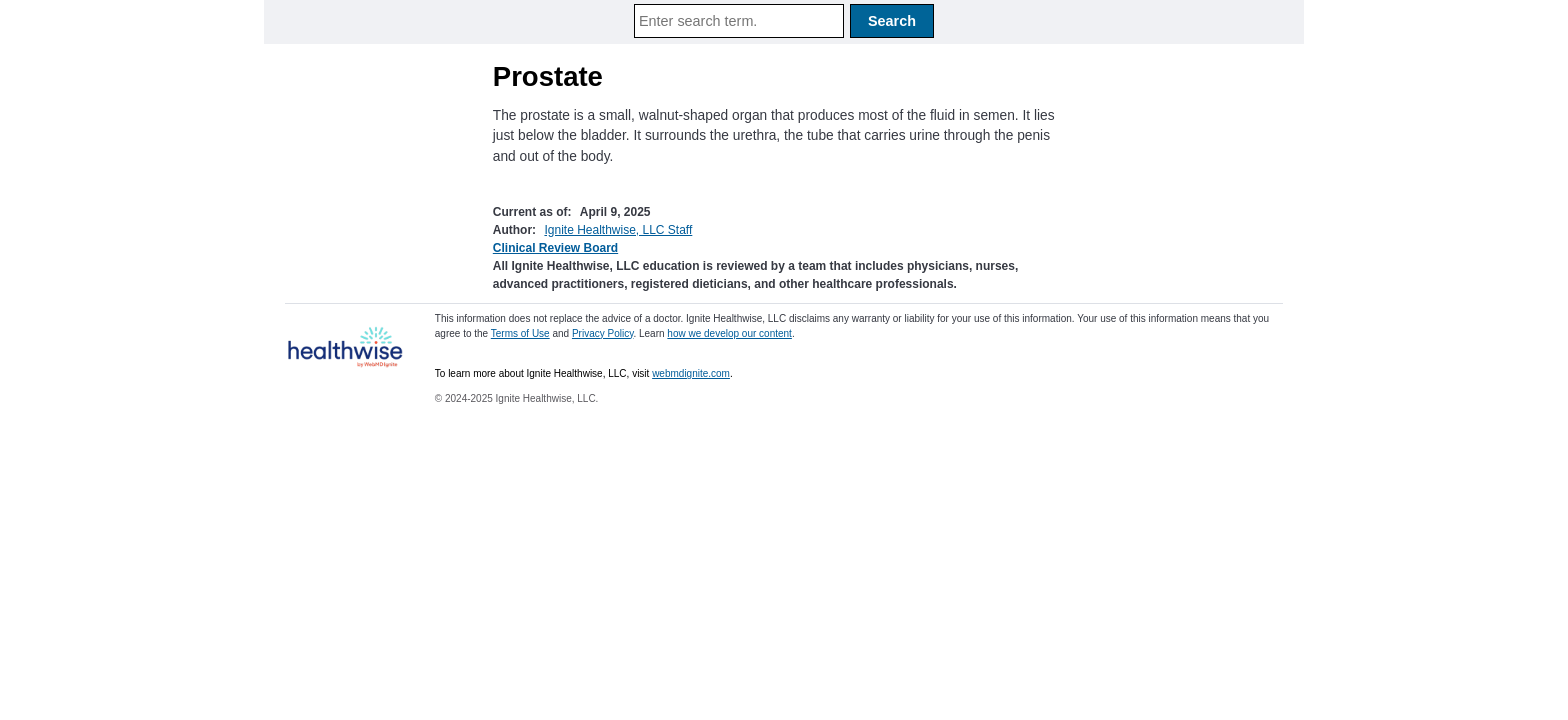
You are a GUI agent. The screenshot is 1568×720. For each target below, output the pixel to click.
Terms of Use (520, 333)
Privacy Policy (603, 333)
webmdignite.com (691, 373)
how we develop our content (729, 333)
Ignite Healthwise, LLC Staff (618, 230)
